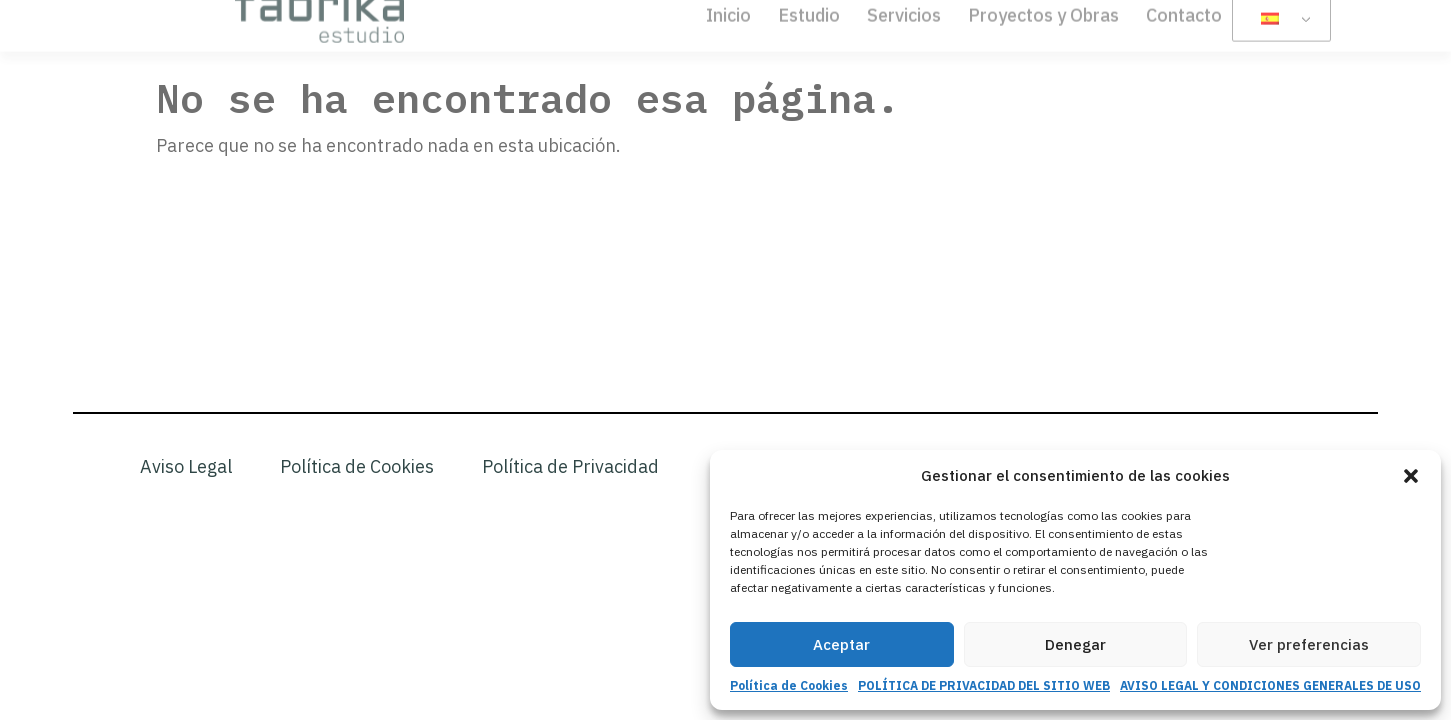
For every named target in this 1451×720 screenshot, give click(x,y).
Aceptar (841, 644)
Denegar (1075, 644)
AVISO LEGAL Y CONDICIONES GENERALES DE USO (1270, 685)
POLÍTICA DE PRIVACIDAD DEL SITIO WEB (984, 685)
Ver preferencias (1309, 644)
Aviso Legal (186, 466)
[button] (1411, 476)
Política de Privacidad (570, 466)
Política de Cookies (789, 685)
